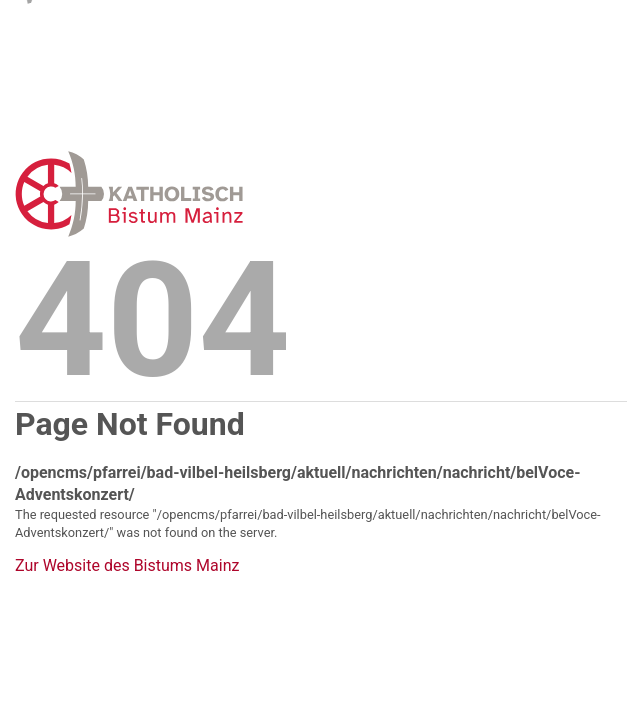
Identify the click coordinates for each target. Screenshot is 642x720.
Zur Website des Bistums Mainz (127, 566)
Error (233, 193)
